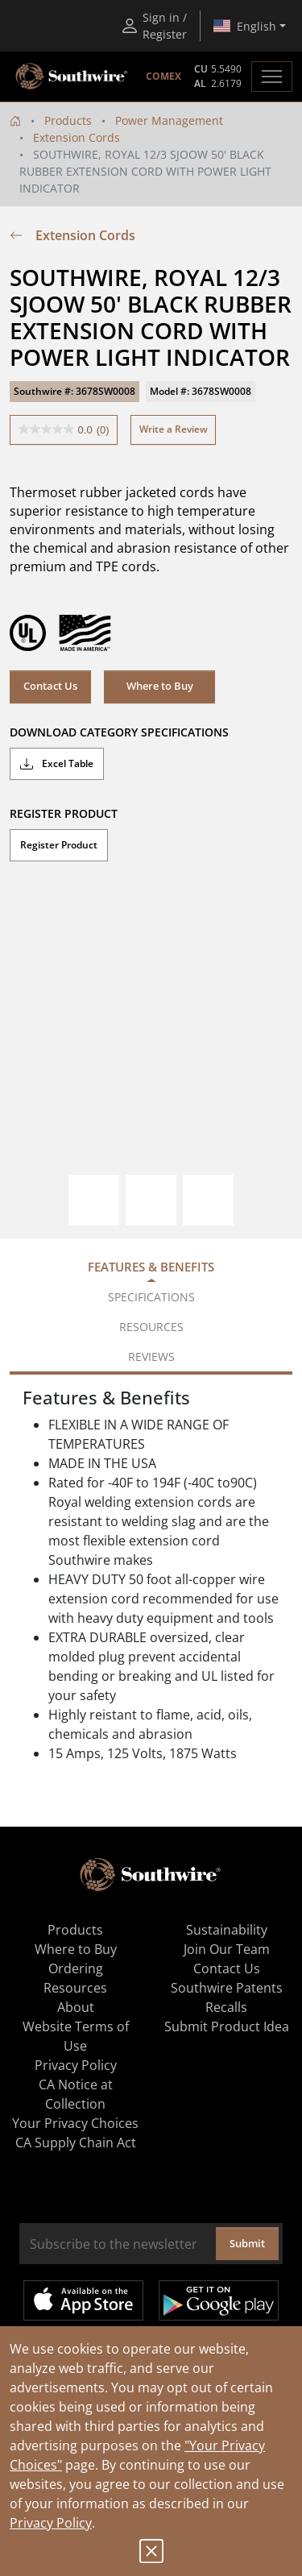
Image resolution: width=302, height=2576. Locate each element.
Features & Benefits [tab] (151, 1267)
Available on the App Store (83, 2300)
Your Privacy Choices (75, 2123)
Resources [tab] (151, 1326)
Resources (75, 1988)
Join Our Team (227, 1949)
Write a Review (173, 429)
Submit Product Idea (226, 2026)
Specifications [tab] (151, 1297)
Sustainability (226, 1930)
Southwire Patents (227, 1988)
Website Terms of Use (76, 2036)
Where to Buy (159, 685)
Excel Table (56, 764)
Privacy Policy (51, 2523)
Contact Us (50, 685)
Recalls (226, 2007)
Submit (247, 2243)
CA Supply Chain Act (75, 2142)
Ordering (75, 1968)
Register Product (58, 845)
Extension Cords (76, 137)
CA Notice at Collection (76, 2094)
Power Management (169, 120)
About (75, 2007)
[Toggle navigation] (271, 76)
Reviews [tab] (151, 1356)
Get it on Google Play (219, 2300)
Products (68, 120)
